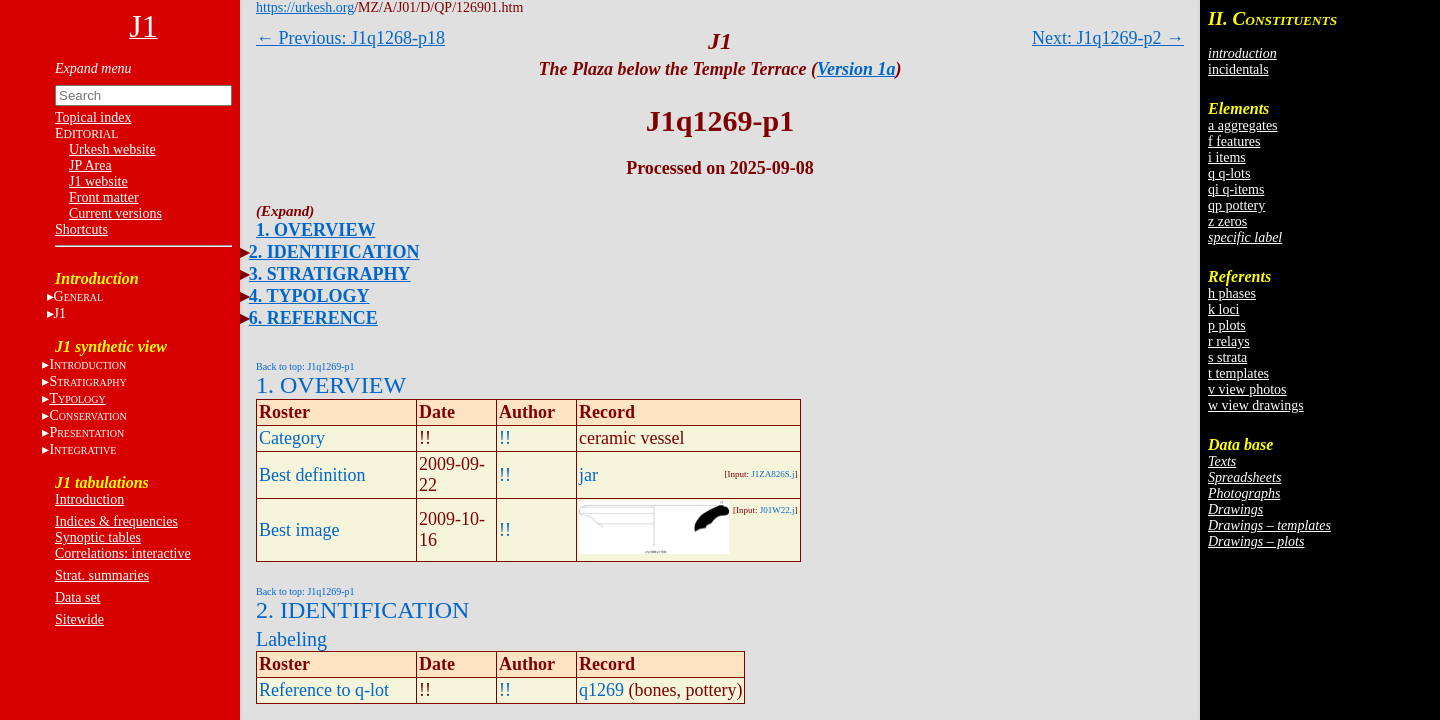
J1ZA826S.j (772, 474)
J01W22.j (777, 510)
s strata (1227, 357)
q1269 (601, 690)
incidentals (1238, 69)
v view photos (1247, 389)
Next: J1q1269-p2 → (1108, 38)
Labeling (291, 639)
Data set (77, 597)
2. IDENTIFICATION (334, 252)
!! (505, 438)
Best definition (312, 475)
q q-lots (1229, 173)
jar (588, 475)
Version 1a (856, 69)
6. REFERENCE (313, 318)
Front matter (104, 197)
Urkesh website (112, 149)
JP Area (90, 165)
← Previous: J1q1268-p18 (350, 38)
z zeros (1227, 221)
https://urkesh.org (305, 7)
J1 (60, 313)
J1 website (98, 181)
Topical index (93, 117)
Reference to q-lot (324, 690)
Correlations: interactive (123, 553)
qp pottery (1236, 205)
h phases (1232, 293)
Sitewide (79, 619)
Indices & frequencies (116, 521)
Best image (299, 530)
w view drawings (1256, 405)
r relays (1229, 341)
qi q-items (1236, 189)
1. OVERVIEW (315, 230)
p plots (1227, 325)
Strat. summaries (102, 575)
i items (1227, 157)
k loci (1224, 309)
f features (1234, 141)
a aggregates (1243, 125)
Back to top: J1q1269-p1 (305, 366)
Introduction (89, 499)
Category (292, 438)
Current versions (115, 213)
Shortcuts (81, 229)
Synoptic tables (98, 537)
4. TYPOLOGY (309, 296)
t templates (1238, 373)
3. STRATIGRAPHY (330, 274)
